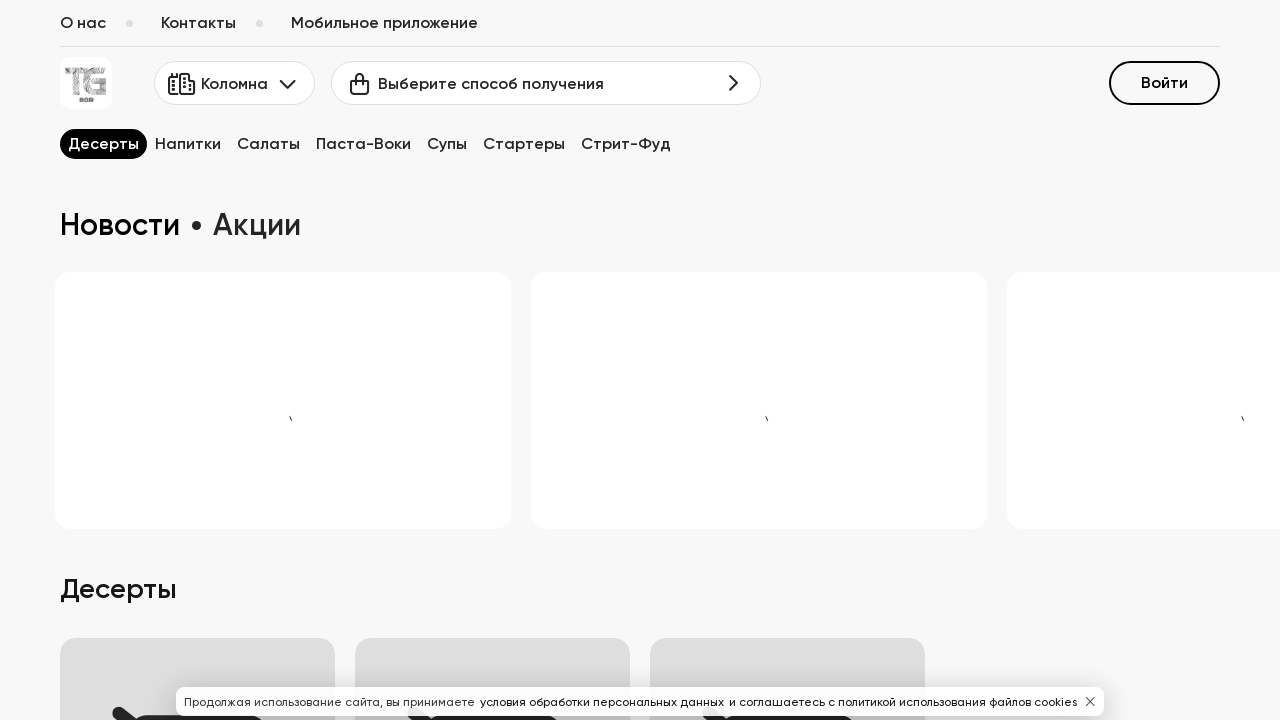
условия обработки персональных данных (603, 702)
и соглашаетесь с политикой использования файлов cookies (903, 702)
